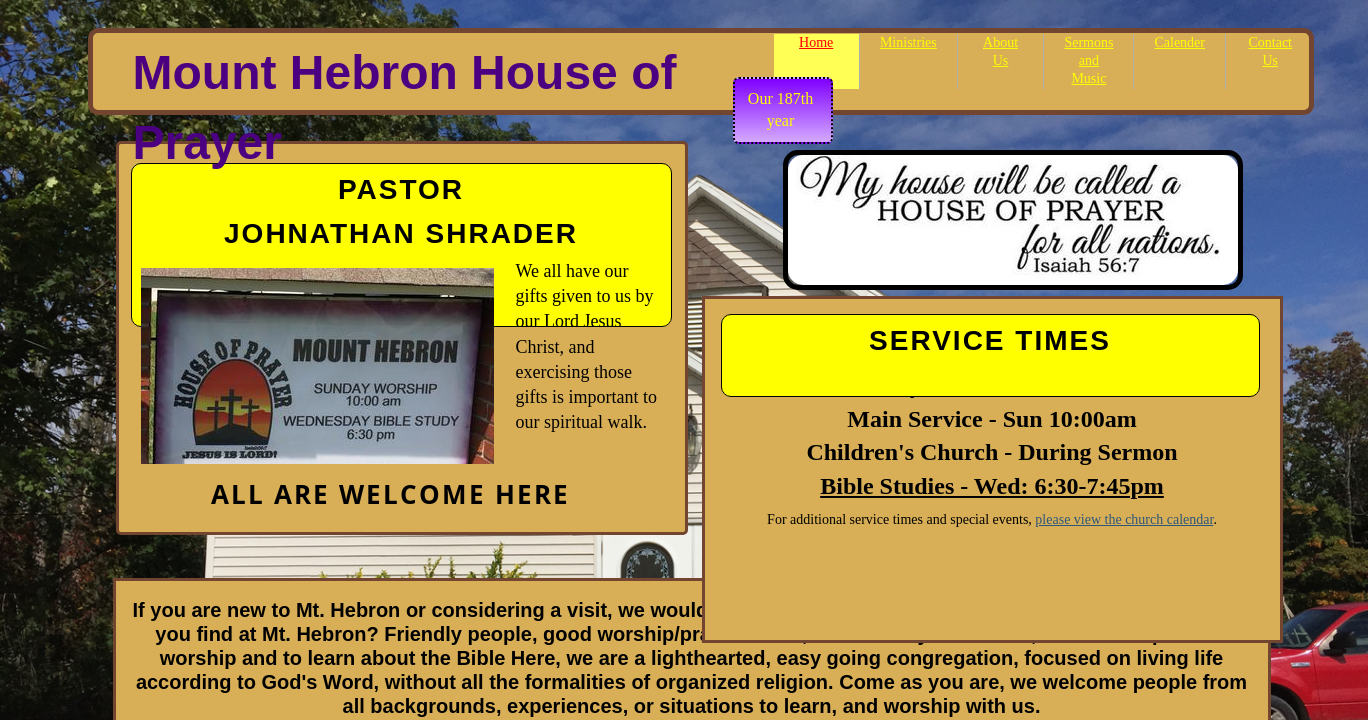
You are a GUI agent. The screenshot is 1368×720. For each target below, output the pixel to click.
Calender (1179, 42)
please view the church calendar (1124, 519)
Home (816, 42)
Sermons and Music (1088, 60)
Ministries (908, 42)
